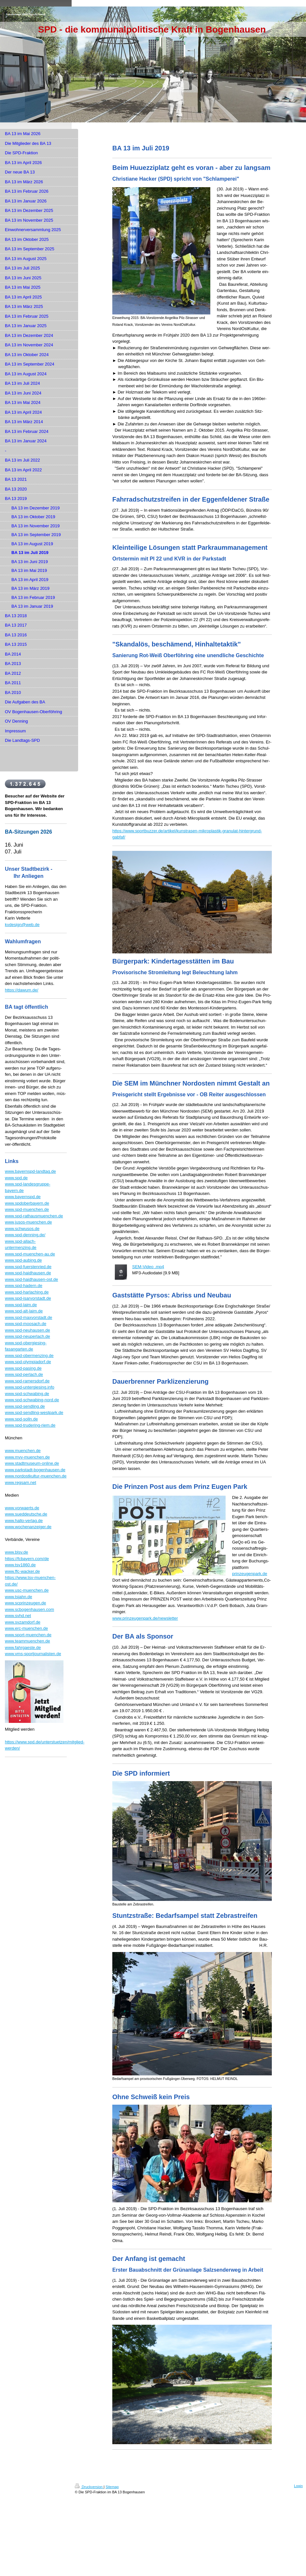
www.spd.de (16, 1177)
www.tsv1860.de (20, 1564)
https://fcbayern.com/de (27, 1558)
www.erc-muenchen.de (26, 1628)
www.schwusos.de (22, 1228)
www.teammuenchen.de (27, 1641)
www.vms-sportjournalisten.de (33, 1653)
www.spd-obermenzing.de (29, 1355)
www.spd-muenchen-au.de (30, 1254)
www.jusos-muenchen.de (28, 1222)
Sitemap (111, 2487)
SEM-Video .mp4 (148, 1266)
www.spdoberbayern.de (27, 1203)
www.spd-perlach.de (24, 1374)
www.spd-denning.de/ (25, 1234)
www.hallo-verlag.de (24, 1520)
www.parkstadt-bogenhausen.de (35, 1469)
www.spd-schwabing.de (27, 1393)
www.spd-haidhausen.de (28, 1272)
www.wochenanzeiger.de (28, 1526)
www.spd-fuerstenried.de (28, 1266)
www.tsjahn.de (18, 1596)
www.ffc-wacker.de (22, 1571)
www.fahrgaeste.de (23, 1647)
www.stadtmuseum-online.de (32, 1463)
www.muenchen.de (23, 1450)
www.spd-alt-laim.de (24, 1311)
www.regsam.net (20, 1482)
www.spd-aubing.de (23, 1260)
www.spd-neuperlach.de (27, 1336)
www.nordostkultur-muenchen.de (35, 1476)
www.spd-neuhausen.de (27, 1330)
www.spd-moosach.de (25, 1323)
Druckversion (89, 2487)
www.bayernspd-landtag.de (30, 1171)
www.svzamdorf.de (22, 1622)
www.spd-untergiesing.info (29, 1387)
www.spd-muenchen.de (27, 1209)
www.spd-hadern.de (23, 1285)
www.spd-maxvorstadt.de (28, 1317)
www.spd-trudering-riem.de (30, 1425)
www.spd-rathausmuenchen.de (34, 1215)
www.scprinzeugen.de (25, 1602)
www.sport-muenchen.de (28, 1634)
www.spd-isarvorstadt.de (28, 1298)
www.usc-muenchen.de (27, 1590)
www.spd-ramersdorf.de (27, 1380)
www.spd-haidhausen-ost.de (31, 1279)
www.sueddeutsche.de (26, 1514)
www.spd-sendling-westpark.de (34, 1412)
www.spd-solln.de (21, 1419)
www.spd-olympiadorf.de (28, 1361)
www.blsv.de (16, 1552)
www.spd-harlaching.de (27, 1292)
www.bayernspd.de (23, 1196)
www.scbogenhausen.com (29, 1609)
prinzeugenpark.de (249, 1573)
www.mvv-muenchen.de (27, 1457)
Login (298, 2486)
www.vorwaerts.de (22, 1507)
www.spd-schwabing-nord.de (32, 1399)
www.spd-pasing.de (23, 1368)
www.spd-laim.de (21, 1304)
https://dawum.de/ (21, 990)
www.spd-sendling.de (25, 1406)
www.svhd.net (18, 1615)
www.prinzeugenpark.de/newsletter (145, 1618)
